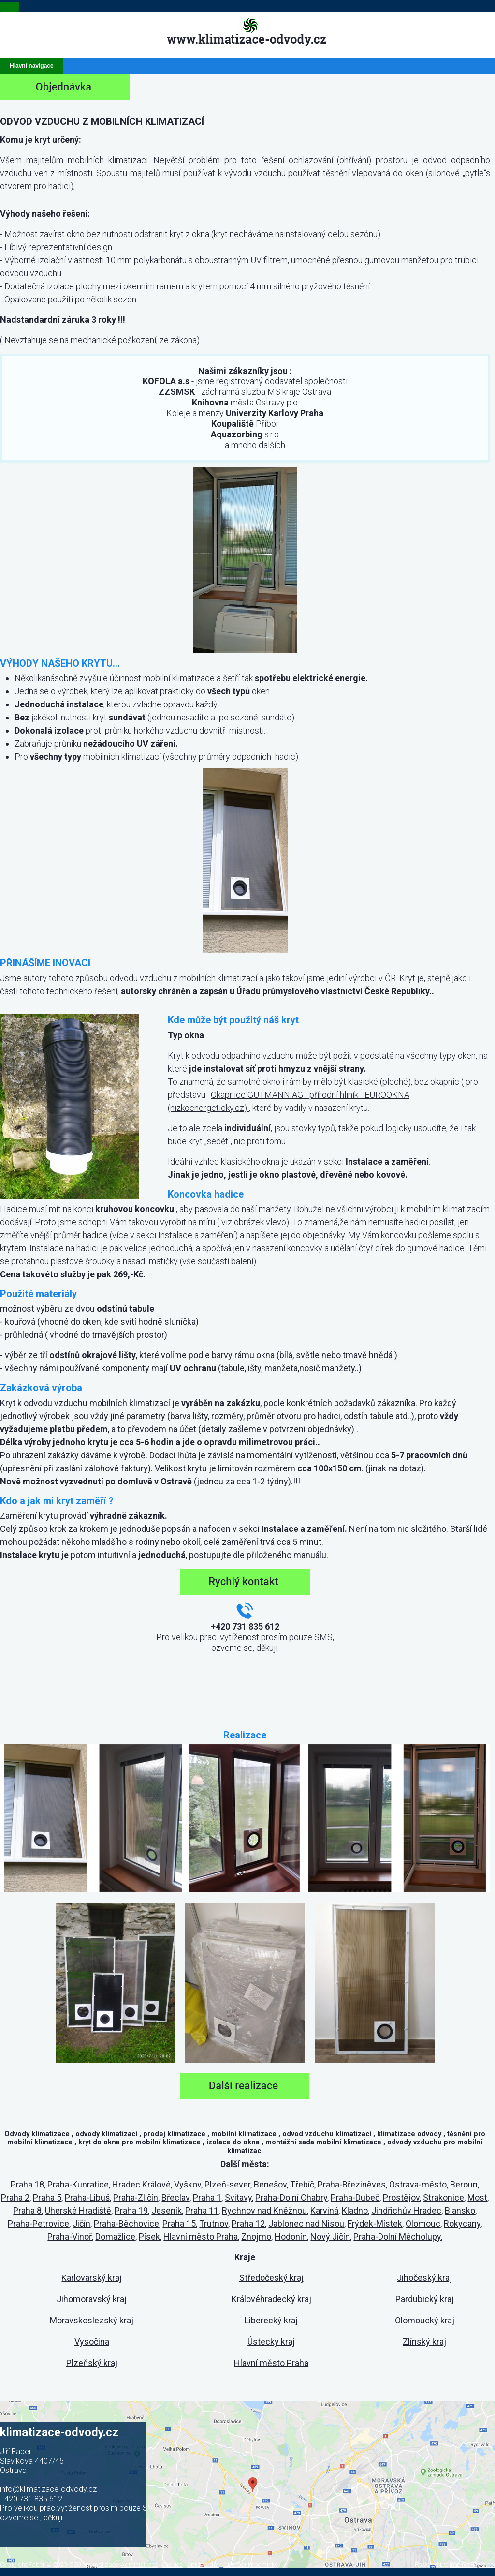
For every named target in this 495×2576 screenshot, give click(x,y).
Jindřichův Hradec (406, 2210)
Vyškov (187, 2184)
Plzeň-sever (227, 2184)
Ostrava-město (418, 2184)
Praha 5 (47, 2197)
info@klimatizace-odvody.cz (48, 2489)
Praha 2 (15, 2197)
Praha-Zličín (135, 2197)
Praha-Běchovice (126, 2223)
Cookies (172, 2564)
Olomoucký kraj (424, 2320)
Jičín (81, 2223)
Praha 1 (207, 2197)
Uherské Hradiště (78, 2210)
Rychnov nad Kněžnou (264, 2210)
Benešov (270, 2184)
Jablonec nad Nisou (306, 2223)
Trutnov (213, 2223)
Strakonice (443, 2197)
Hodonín (291, 2237)
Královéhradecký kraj (271, 2299)
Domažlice (115, 2237)
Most (477, 2197)
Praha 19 (131, 2210)
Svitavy (238, 2197)
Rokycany (462, 2223)
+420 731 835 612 (31, 2498)
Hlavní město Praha (200, 2237)
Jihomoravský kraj (92, 2299)
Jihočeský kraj (424, 2278)
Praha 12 (248, 2223)
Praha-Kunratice (78, 2184)
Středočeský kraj (271, 2278)
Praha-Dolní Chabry (291, 2197)
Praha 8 (27, 2210)
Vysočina (91, 2341)
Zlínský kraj (424, 2341)
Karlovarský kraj (91, 2278)
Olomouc (423, 2223)
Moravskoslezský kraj (91, 2320)
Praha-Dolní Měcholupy (397, 2237)
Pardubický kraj (424, 2299)
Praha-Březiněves (352, 2184)
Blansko (460, 2210)
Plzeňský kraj (91, 2363)
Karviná (324, 2210)
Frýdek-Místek (375, 2223)
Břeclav (175, 2197)
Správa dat (203, 2564)
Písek (149, 2237)
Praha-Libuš (87, 2197)
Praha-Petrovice (38, 2223)
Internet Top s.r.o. (472, 2564)
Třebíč (302, 2184)
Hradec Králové (141, 2184)
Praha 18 (27, 2184)
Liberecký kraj (271, 2320)
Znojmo (256, 2237)
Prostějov (401, 2197)
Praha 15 (179, 2223)
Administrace (139, 2564)
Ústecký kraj (271, 2341)
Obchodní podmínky (250, 2564)
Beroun (464, 2184)
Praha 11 (201, 2210)
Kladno (355, 2210)
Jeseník (166, 2210)
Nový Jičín (330, 2237)
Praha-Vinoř (69, 2237)
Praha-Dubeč (355, 2197)
